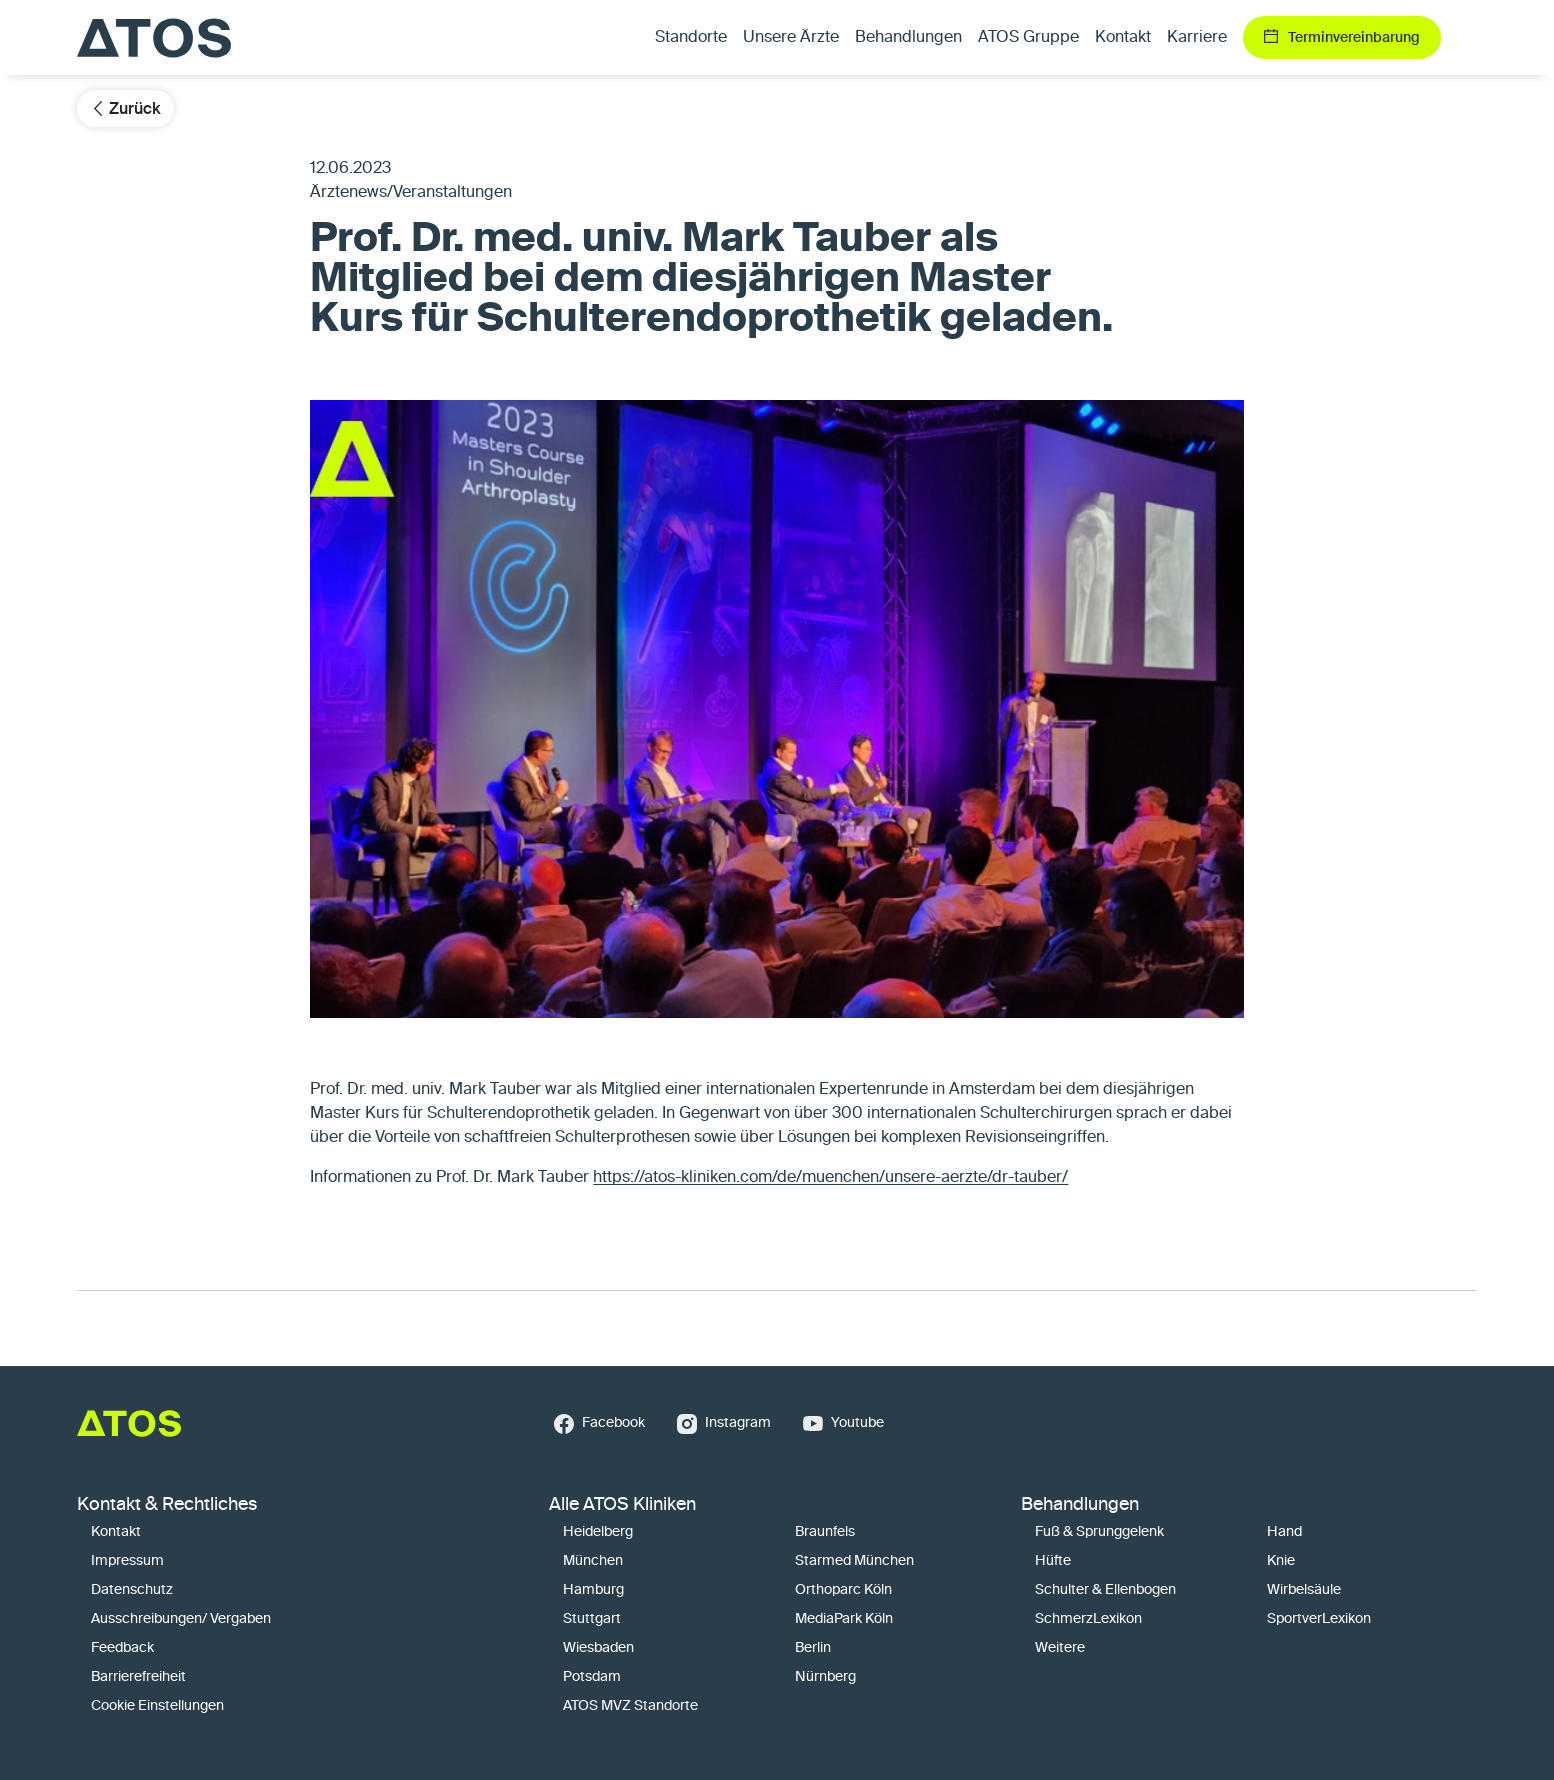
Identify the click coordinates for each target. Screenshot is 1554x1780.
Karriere (1197, 38)
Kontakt (1123, 38)
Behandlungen (1080, 1505)
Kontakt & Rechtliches (167, 1505)
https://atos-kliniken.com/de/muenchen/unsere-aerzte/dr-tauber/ (830, 1178)
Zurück (125, 108)
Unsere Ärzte (791, 38)
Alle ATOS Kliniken (622, 1505)
